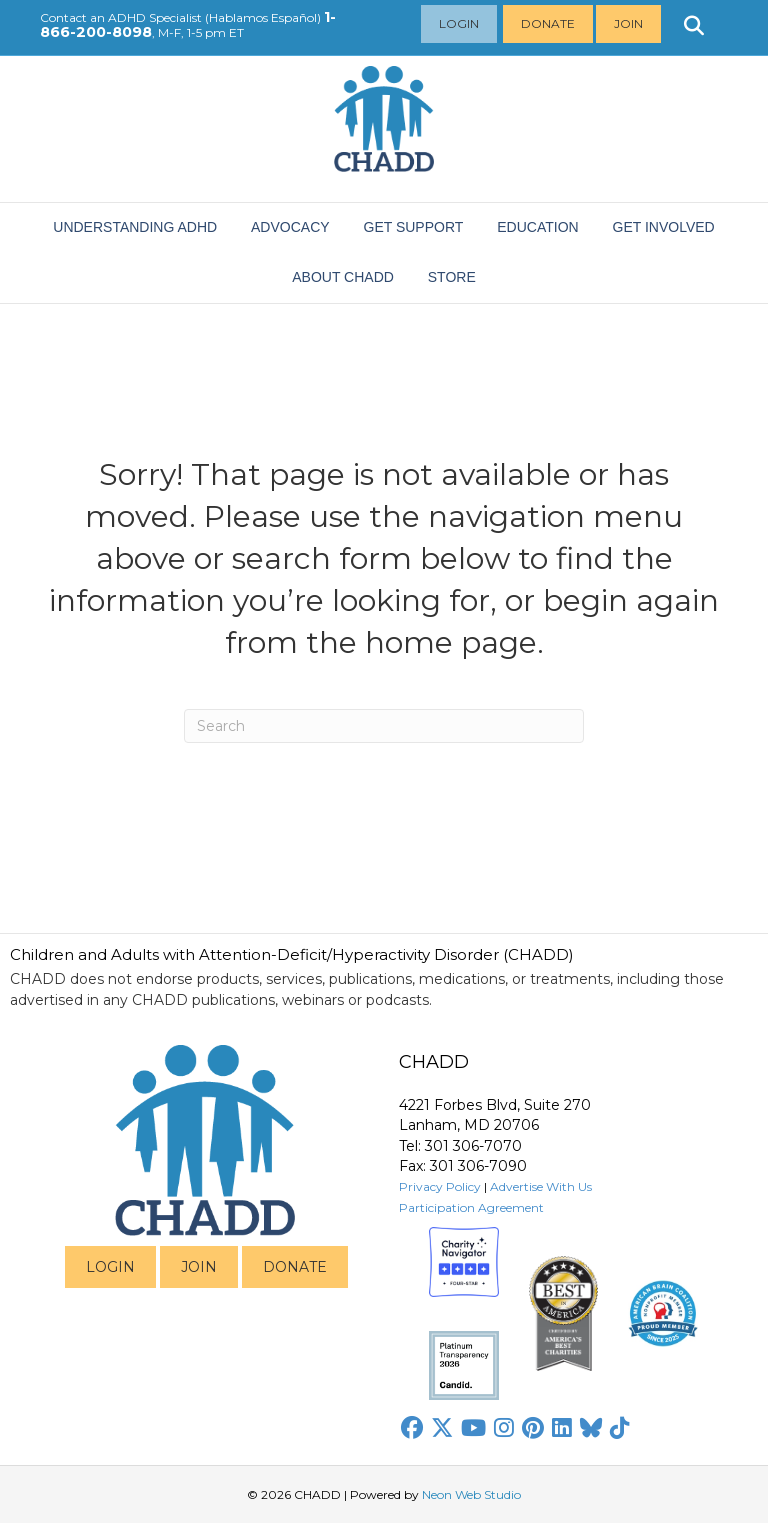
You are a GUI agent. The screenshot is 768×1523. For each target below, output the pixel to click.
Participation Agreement (471, 1207)
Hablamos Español (263, 17)
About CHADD (343, 277)
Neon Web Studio (471, 1494)
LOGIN (110, 1267)
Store (452, 277)
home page (451, 642)
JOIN (199, 1267)
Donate (548, 23)
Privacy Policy (440, 1186)
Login (459, 23)
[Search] (384, 726)
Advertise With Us (541, 1186)
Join (628, 23)
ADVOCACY (290, 227)
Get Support (414, 227)
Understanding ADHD (135, 227)
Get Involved (664, 227)
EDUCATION (537, 227)
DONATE (295, 1267)
